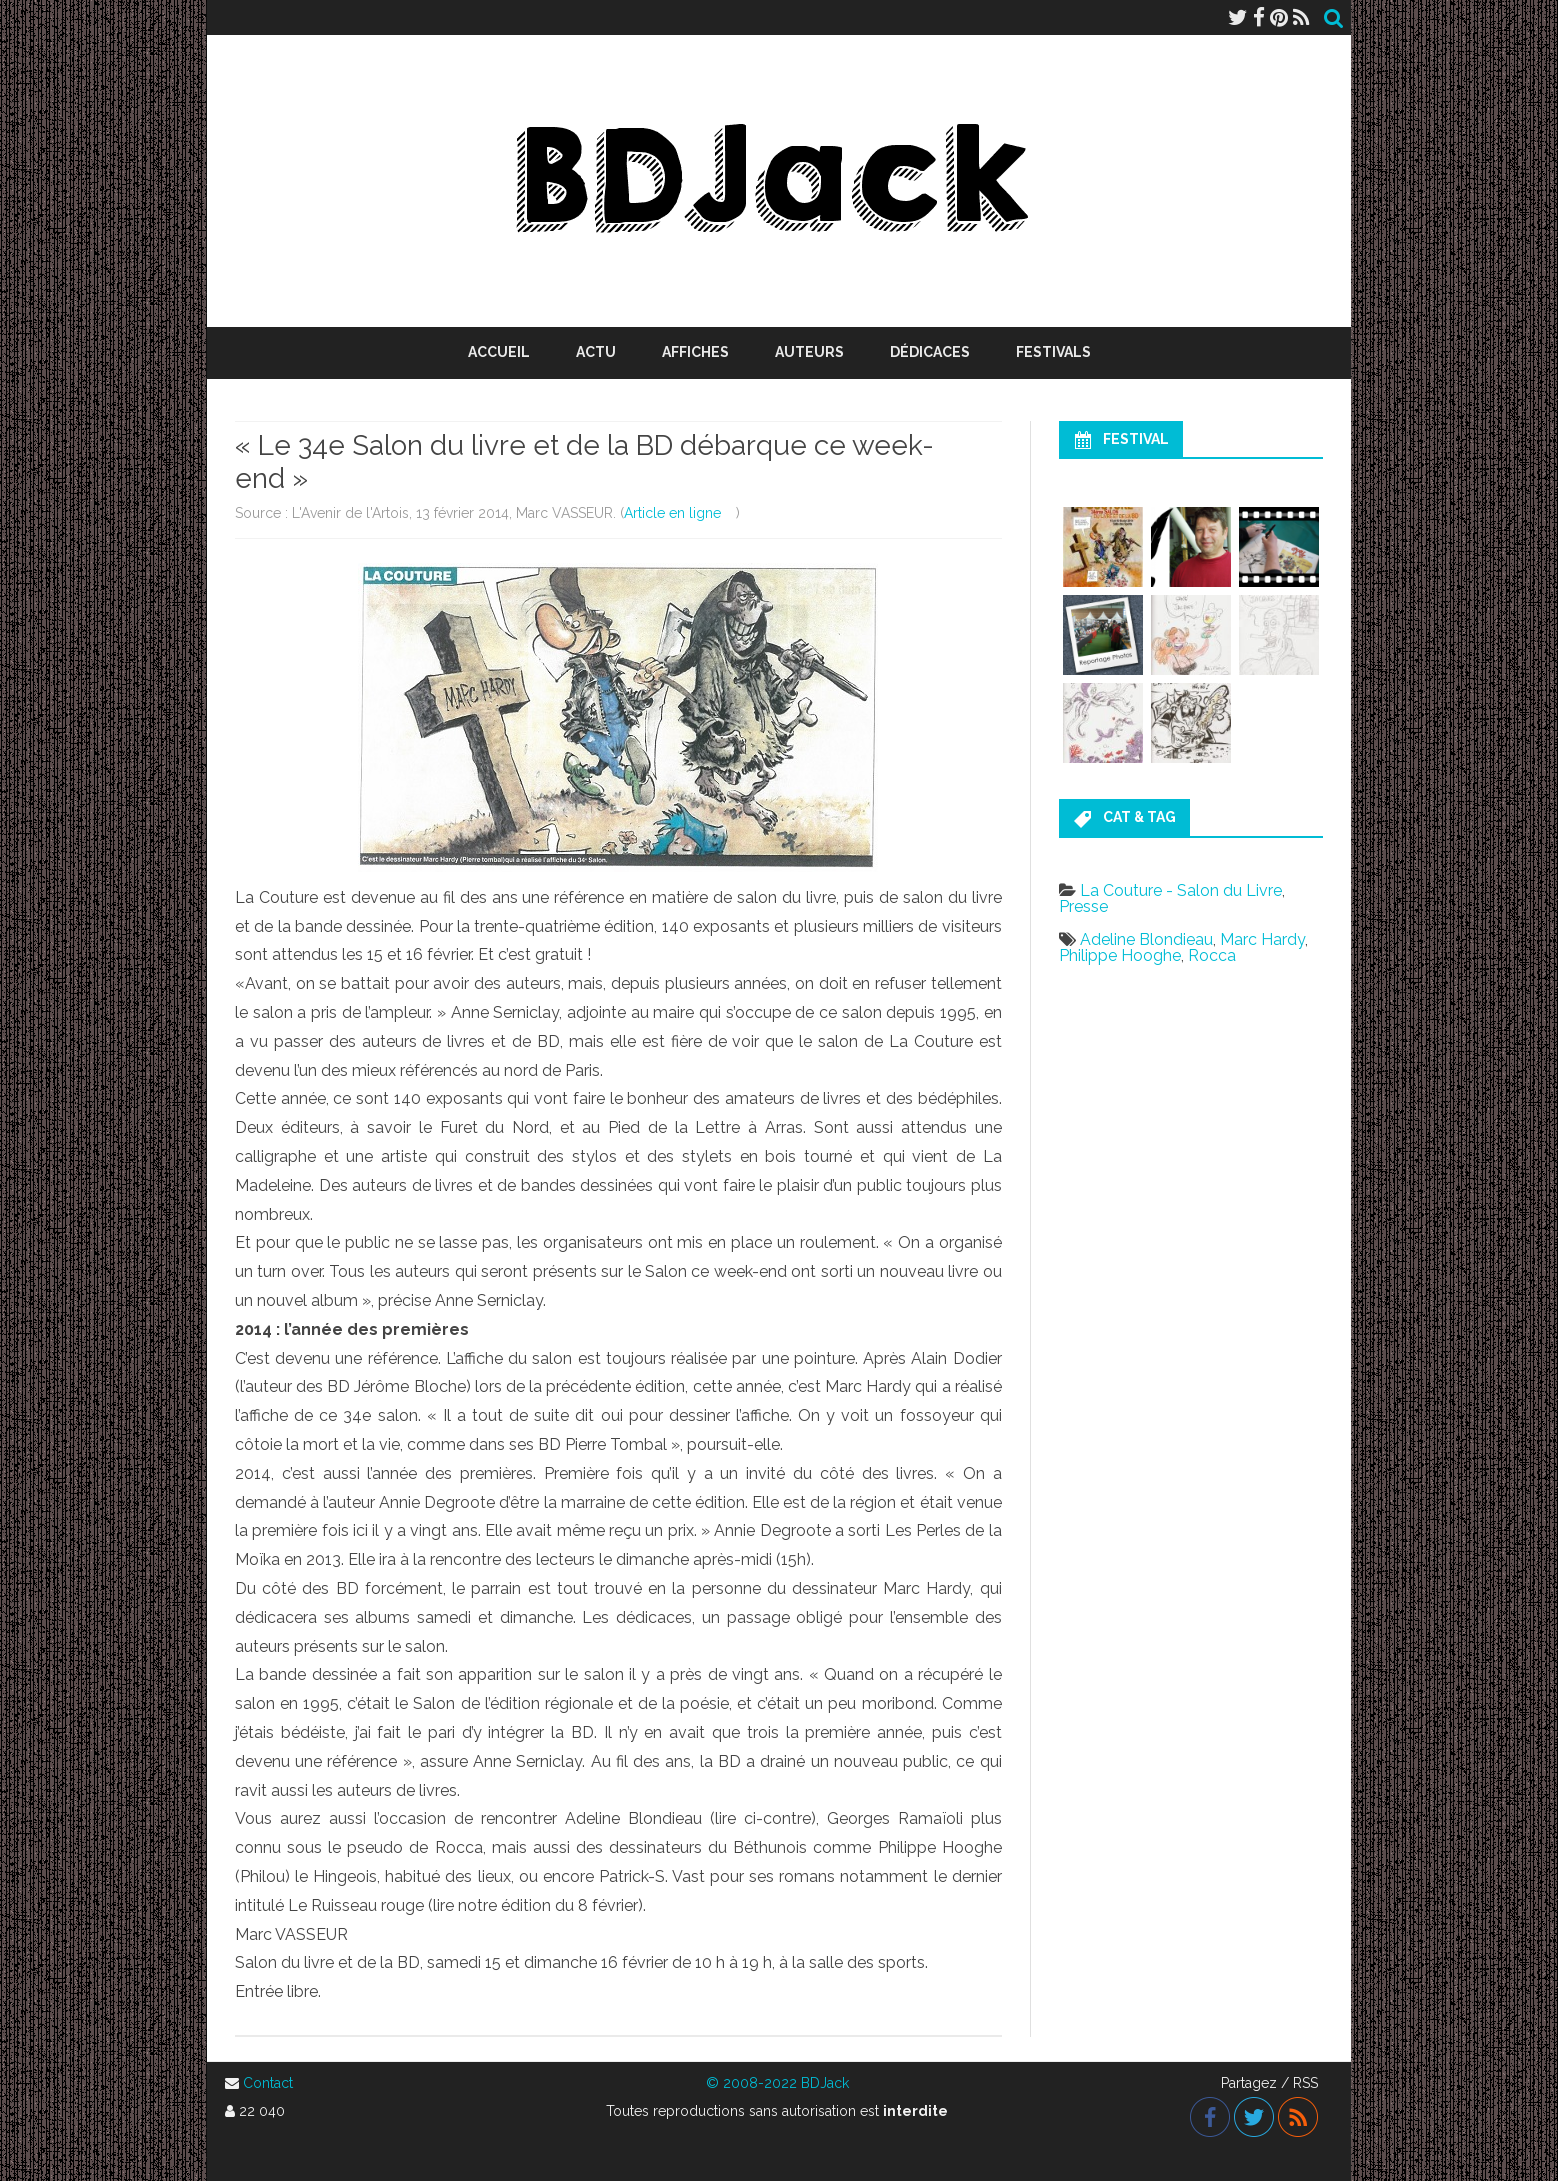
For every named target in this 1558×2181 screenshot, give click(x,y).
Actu (596, 352)
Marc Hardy (1262, 939)
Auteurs (809, 352)
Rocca (1212, 955)
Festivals (1053, 352)
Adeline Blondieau (1146, 939)
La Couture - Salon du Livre (1181, 890)
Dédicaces (930, 352)
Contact (268, 2083)
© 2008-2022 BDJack (777, 2083)
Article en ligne (672, 513)
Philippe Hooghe (1120, 955)
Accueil (499, 352)
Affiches (695, 352)
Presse (1083, 906)
